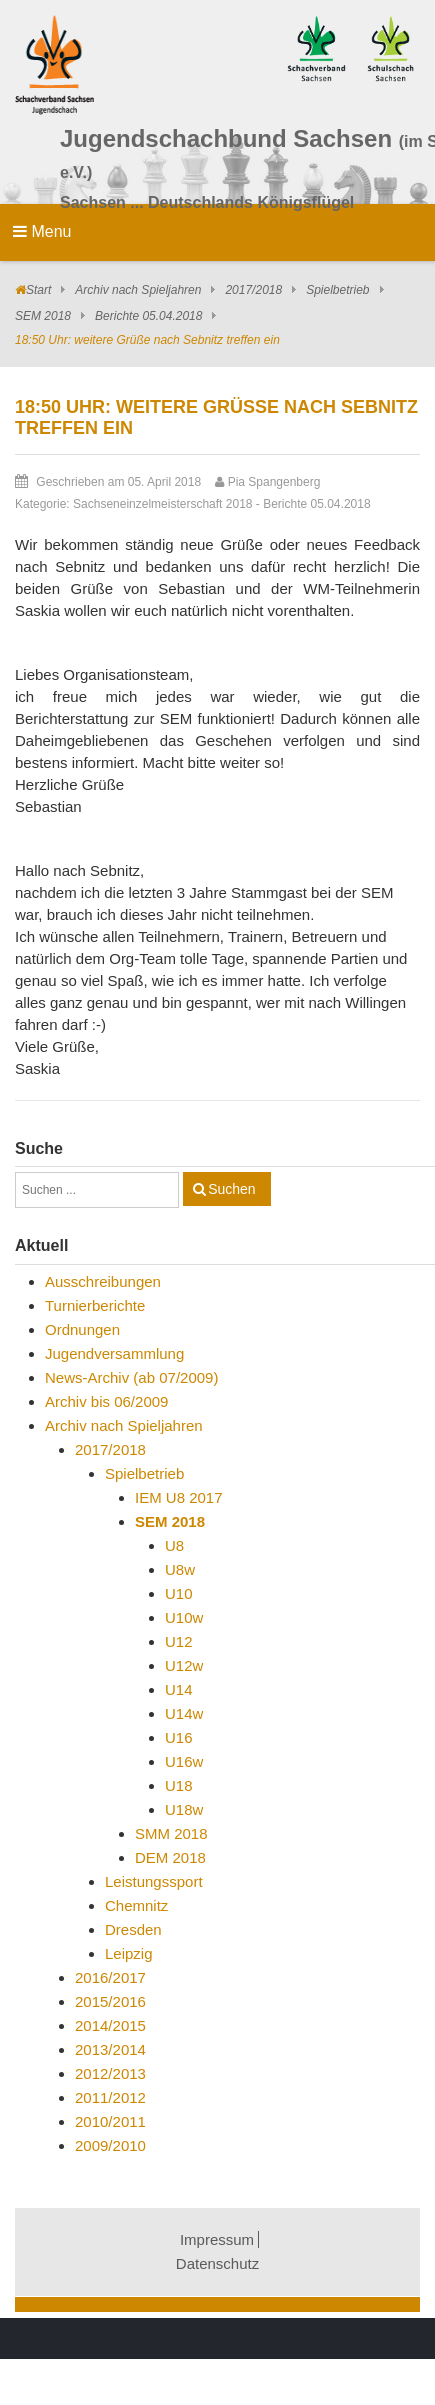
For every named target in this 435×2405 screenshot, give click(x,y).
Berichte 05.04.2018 (148, 316)
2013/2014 (110, 2049)
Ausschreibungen (103, 1281)
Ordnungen (82, 1329)
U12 (179, 1641)
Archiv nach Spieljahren (138, 290)
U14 (179, 1689)
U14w (184, 1713)
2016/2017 (110, 1977)
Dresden (133, 1929)
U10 (179, 1593)
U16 (179, 1737)
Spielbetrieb (337, 290)
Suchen (231, 1189)
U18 (179, 1785)
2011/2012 (110, 2097)
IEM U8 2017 (179, 1497)
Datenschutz (217, 2263)
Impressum (217, 2239)
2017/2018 (253, 290)
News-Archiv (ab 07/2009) (131, 1377)
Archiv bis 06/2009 (106, 1401)
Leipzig (129, 1953)
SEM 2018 (43, 316)
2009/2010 (110, 2145)
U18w (184, 1809)
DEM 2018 (170, 1857)
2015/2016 (110, 2001)
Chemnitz (136, 1905)
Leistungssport (154, 1881)
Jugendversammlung (114, 1353)
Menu (42, 231)
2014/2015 (110, 2025)
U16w (184, 1761)
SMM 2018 (171, 1833)
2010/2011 (110, 2121)
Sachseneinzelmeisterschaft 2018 (162, 504)
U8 (174, 1545)
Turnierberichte (95, 1305)
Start (38, 290)
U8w (180, 1569)
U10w (184, 1617)
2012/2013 (110, 2073)
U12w (184, 1665)
